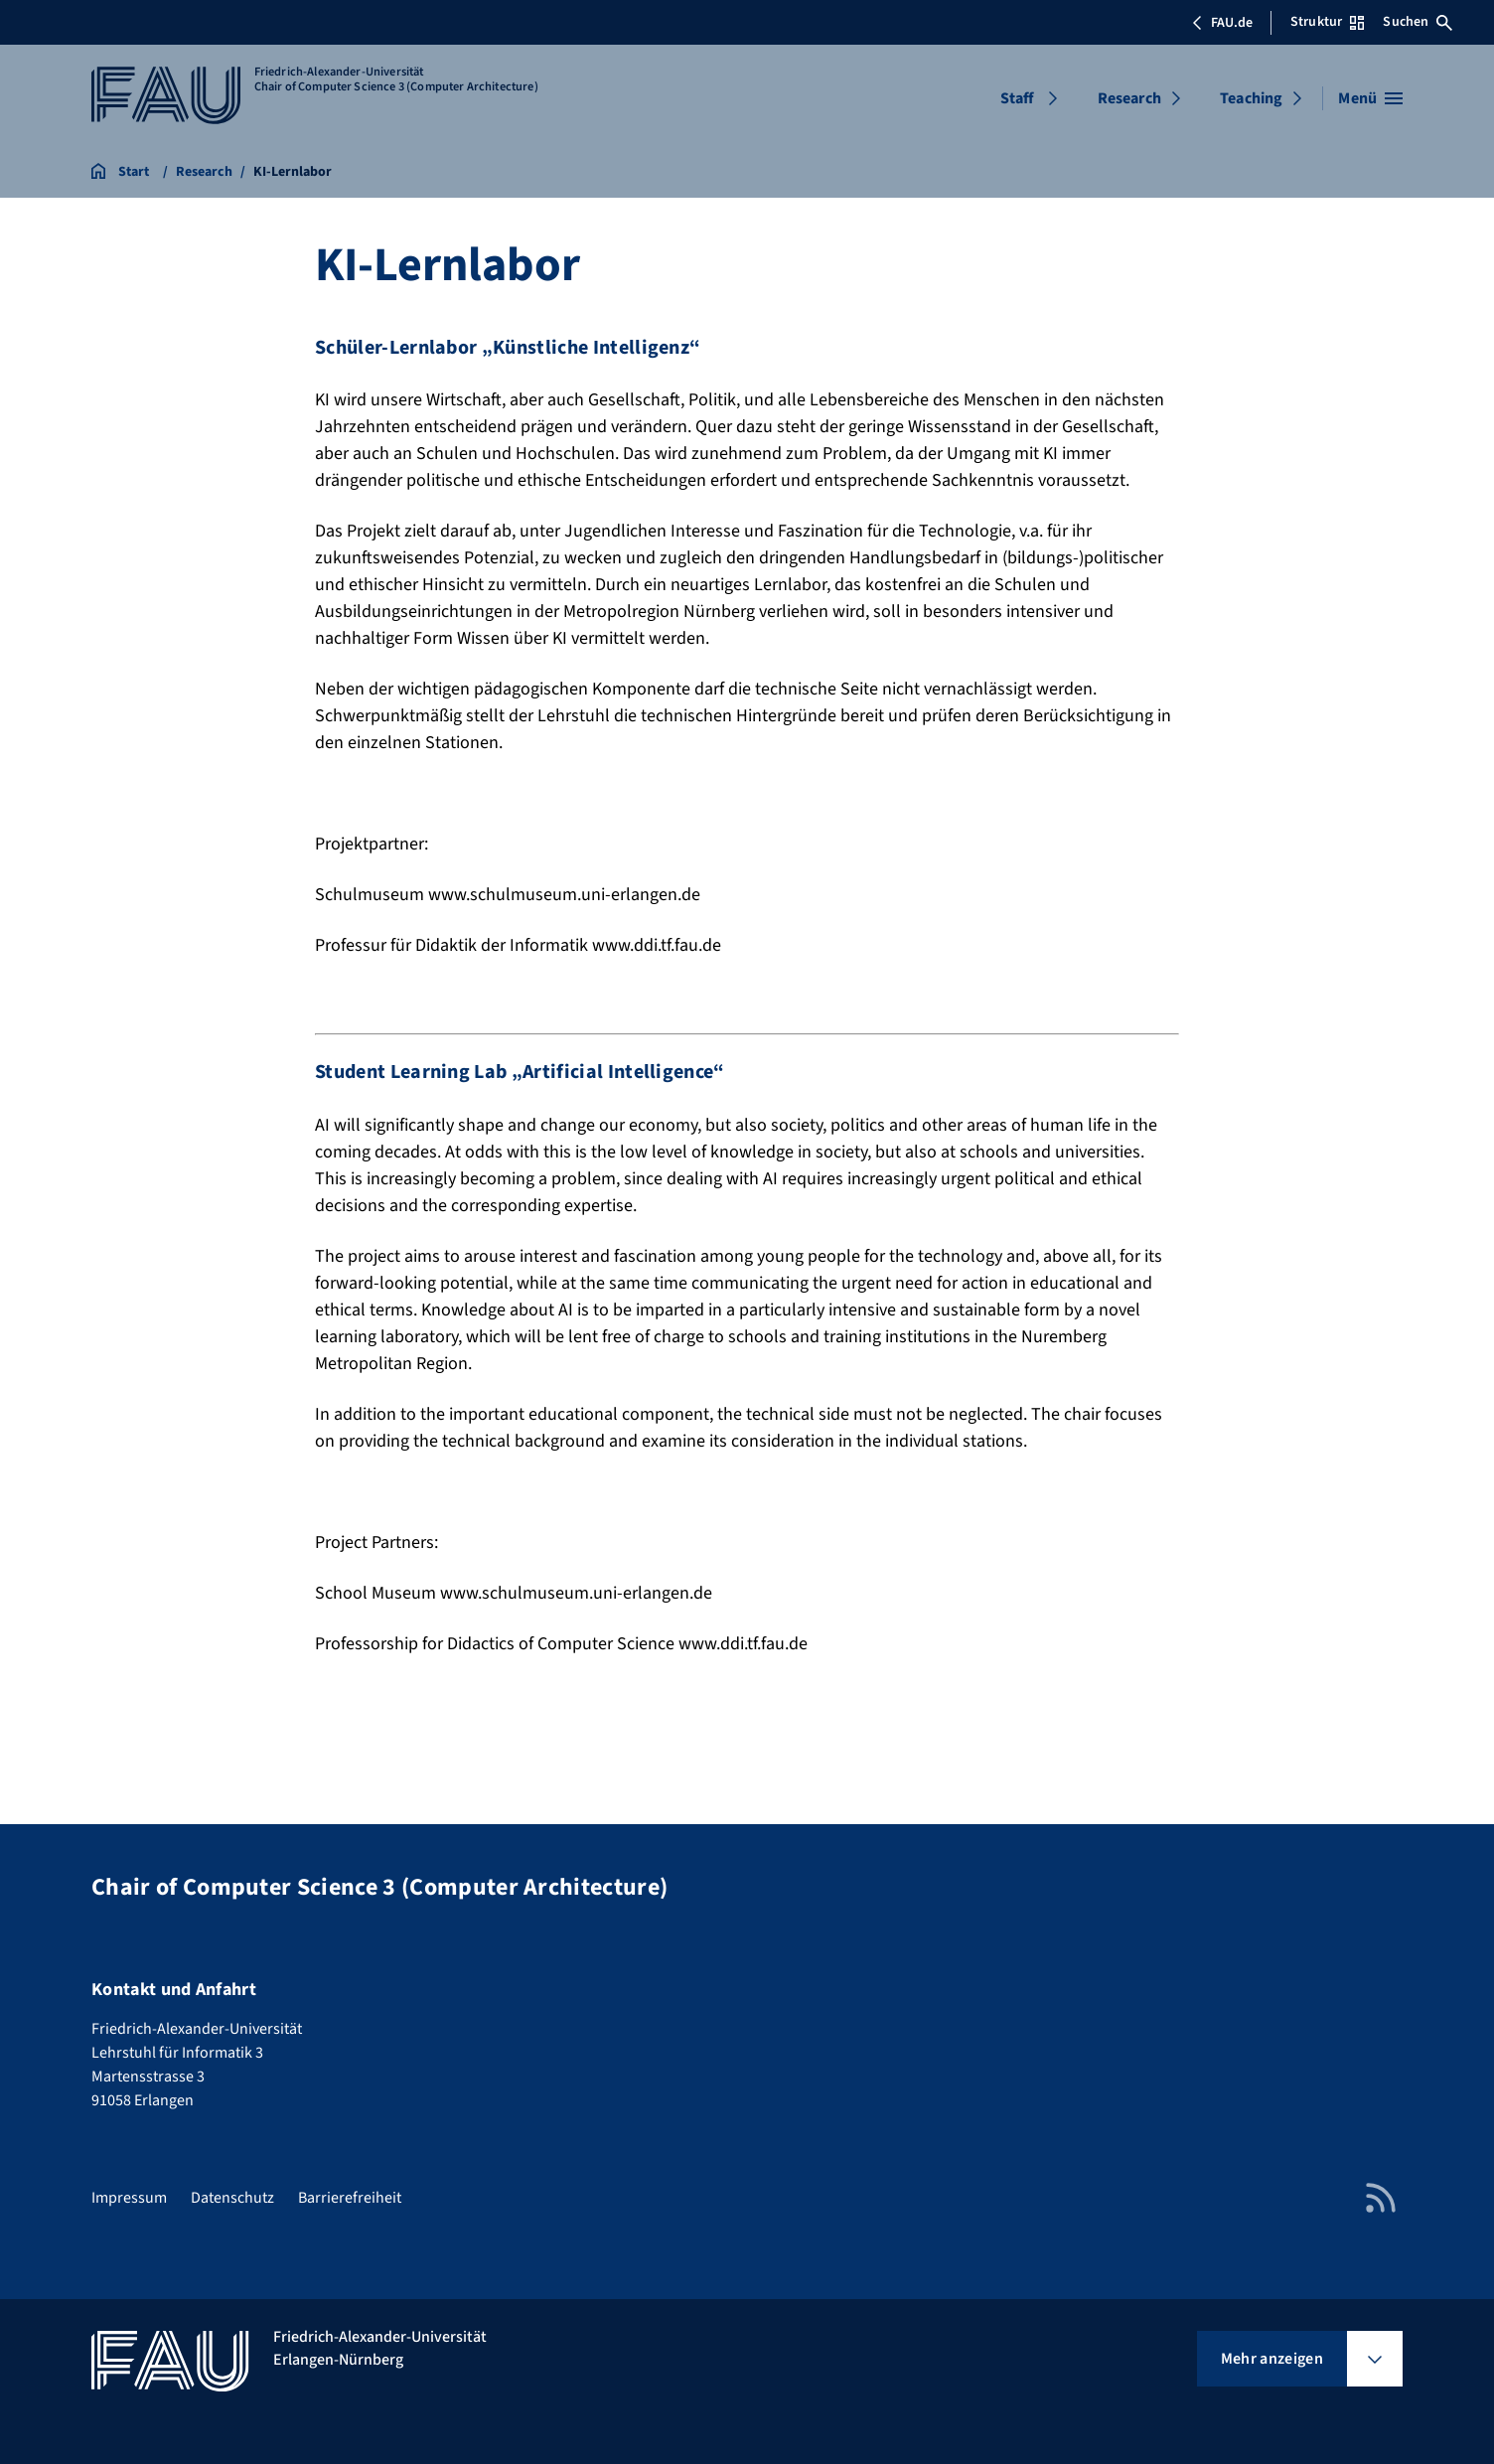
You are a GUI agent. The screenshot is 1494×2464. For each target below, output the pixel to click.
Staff (1017, 98)
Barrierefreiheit (349, 2198)
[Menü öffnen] (1370, 98)
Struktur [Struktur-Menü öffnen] (1327, 22)
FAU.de (1222, 23)
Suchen (1417, 22)
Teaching (1251, 98)
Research (1129, 98)
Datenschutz (232, 2198)
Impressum (129, 2198)
